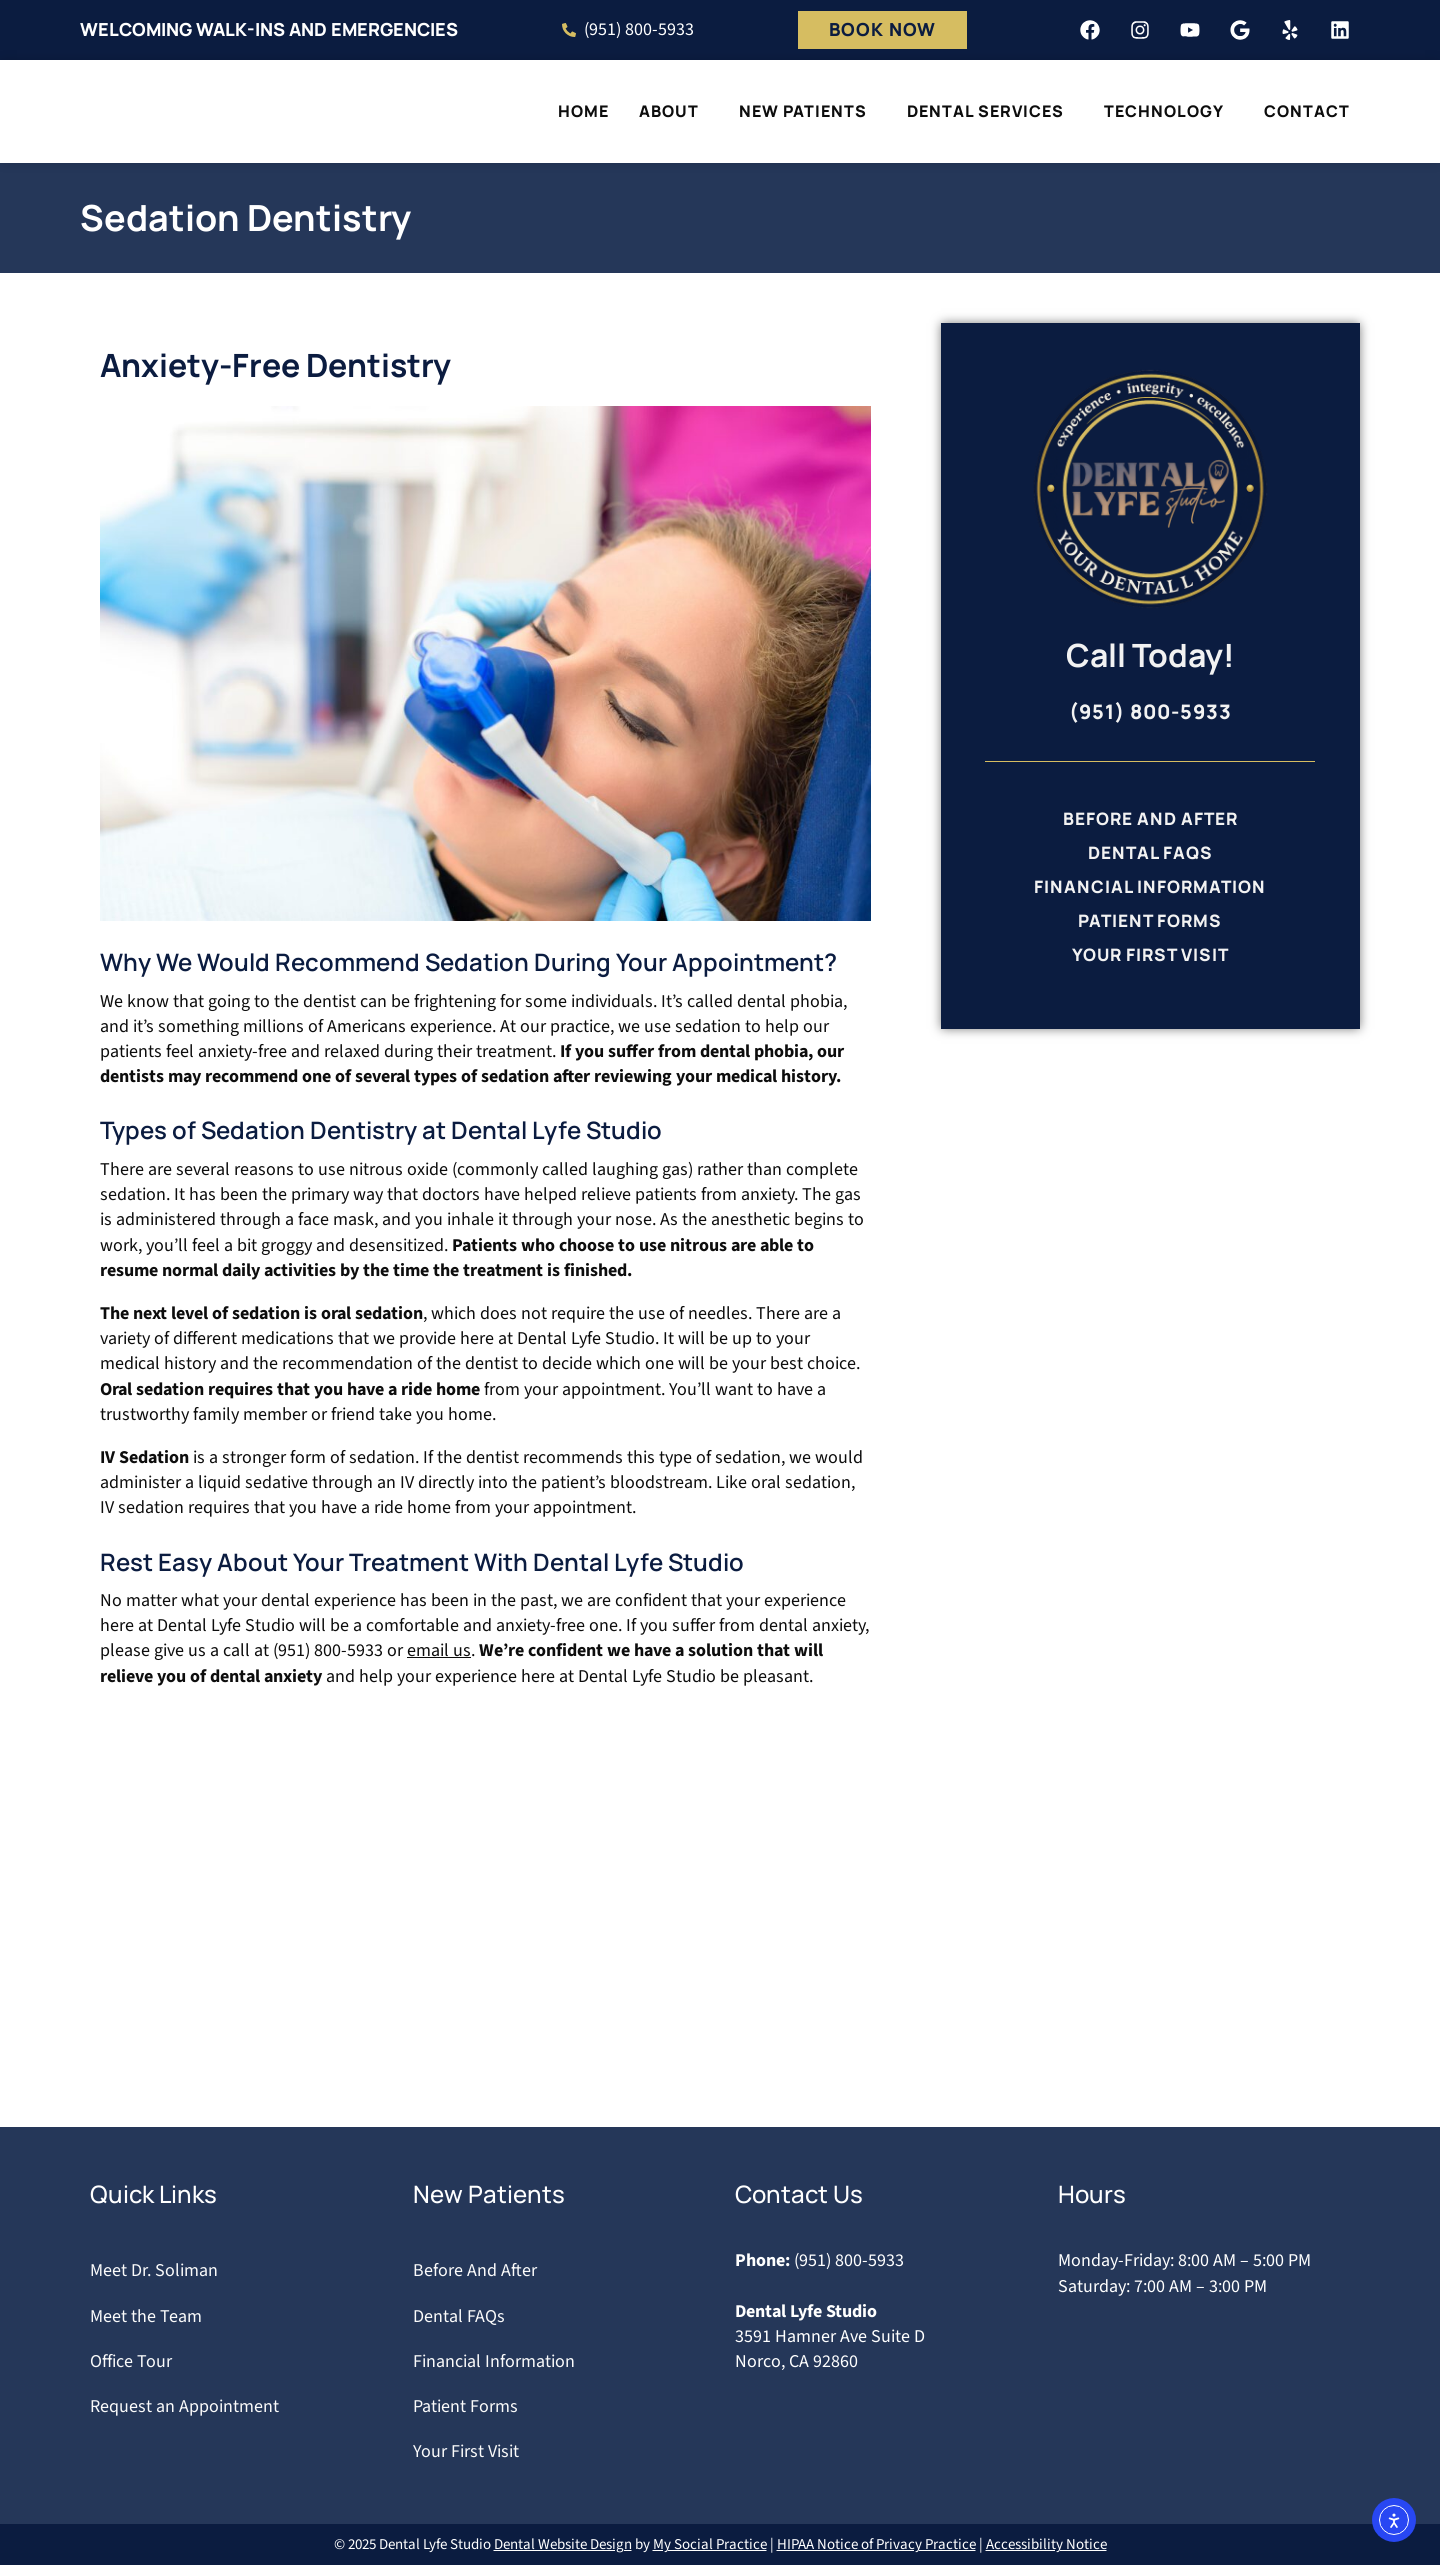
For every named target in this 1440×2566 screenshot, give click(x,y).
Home (583, 111)
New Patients (808, 111)
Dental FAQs (1150, 854)
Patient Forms (1150, 925)
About (674, 111)
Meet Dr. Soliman (154, 2271)
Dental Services (990, 111)
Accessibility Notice (1046, 2545)
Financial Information (1150, 889)
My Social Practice (710, 2545)
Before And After (1150, 819)
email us (439, 1651)
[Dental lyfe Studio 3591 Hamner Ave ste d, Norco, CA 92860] (720, 1952)
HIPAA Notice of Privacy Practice (876, 2545)
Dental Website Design (563, 2545)
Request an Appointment (184, 2406)
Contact (1312, 111)
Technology (1169, 111)
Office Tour (131, 2361)
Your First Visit (1150, 960)
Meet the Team (146, 2316)
